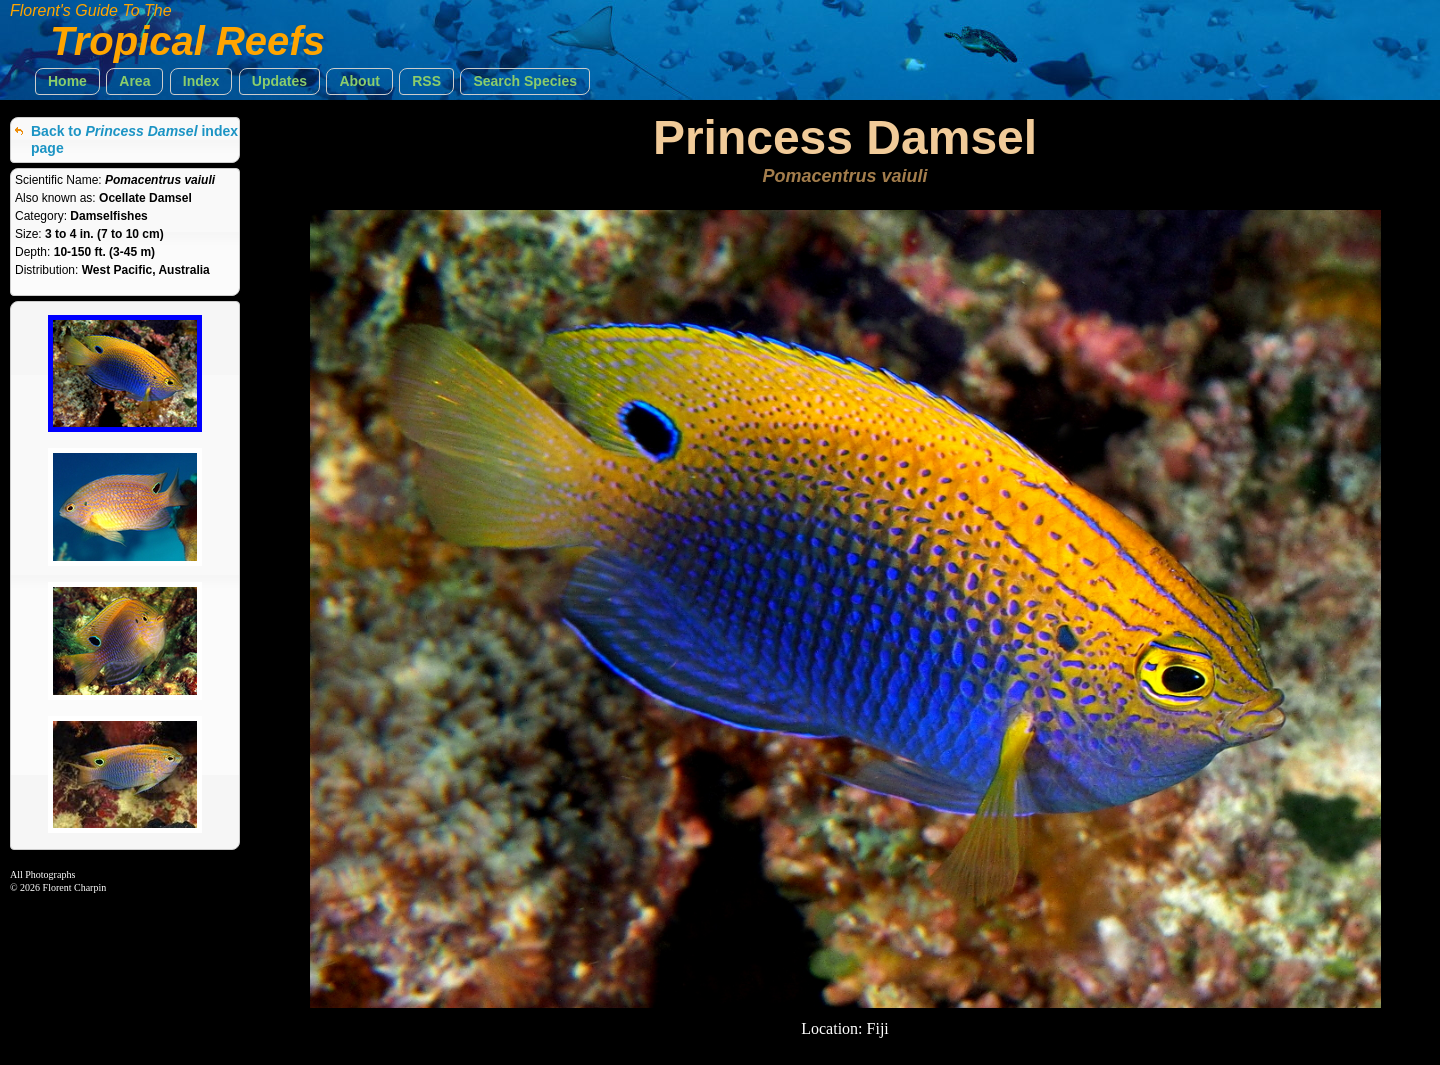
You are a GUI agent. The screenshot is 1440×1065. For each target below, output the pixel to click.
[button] (67, 81)
